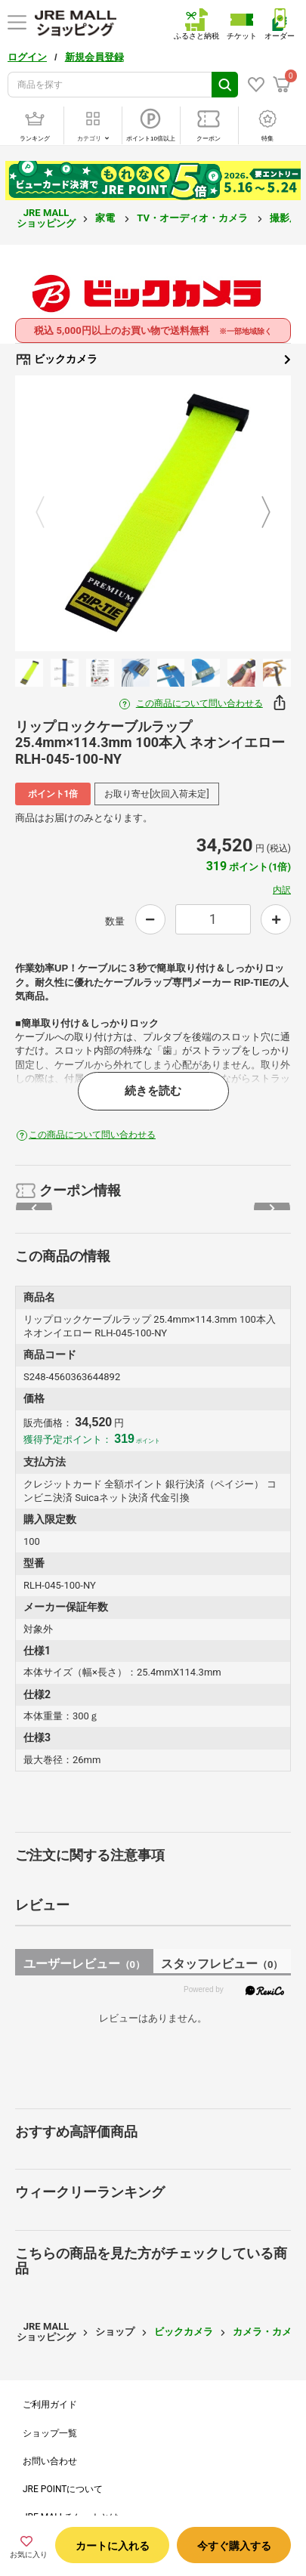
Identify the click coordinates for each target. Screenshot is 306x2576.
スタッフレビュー (222, 1964)
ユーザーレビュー (84, 1964)
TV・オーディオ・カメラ (193, 218)
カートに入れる (113, 2546)
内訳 (282, 890)
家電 (106, 218)
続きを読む (153, 1091)
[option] (153, 513)
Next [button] (257, 513)
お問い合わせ (50, 2461)
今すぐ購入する (234, 2546)
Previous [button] (49, 513)
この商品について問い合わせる (199, 703)
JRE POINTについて (63, 2489)
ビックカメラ (153, 359)
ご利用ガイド (50, 2404)
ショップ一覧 (50, 2433)
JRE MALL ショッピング (46, 218)
